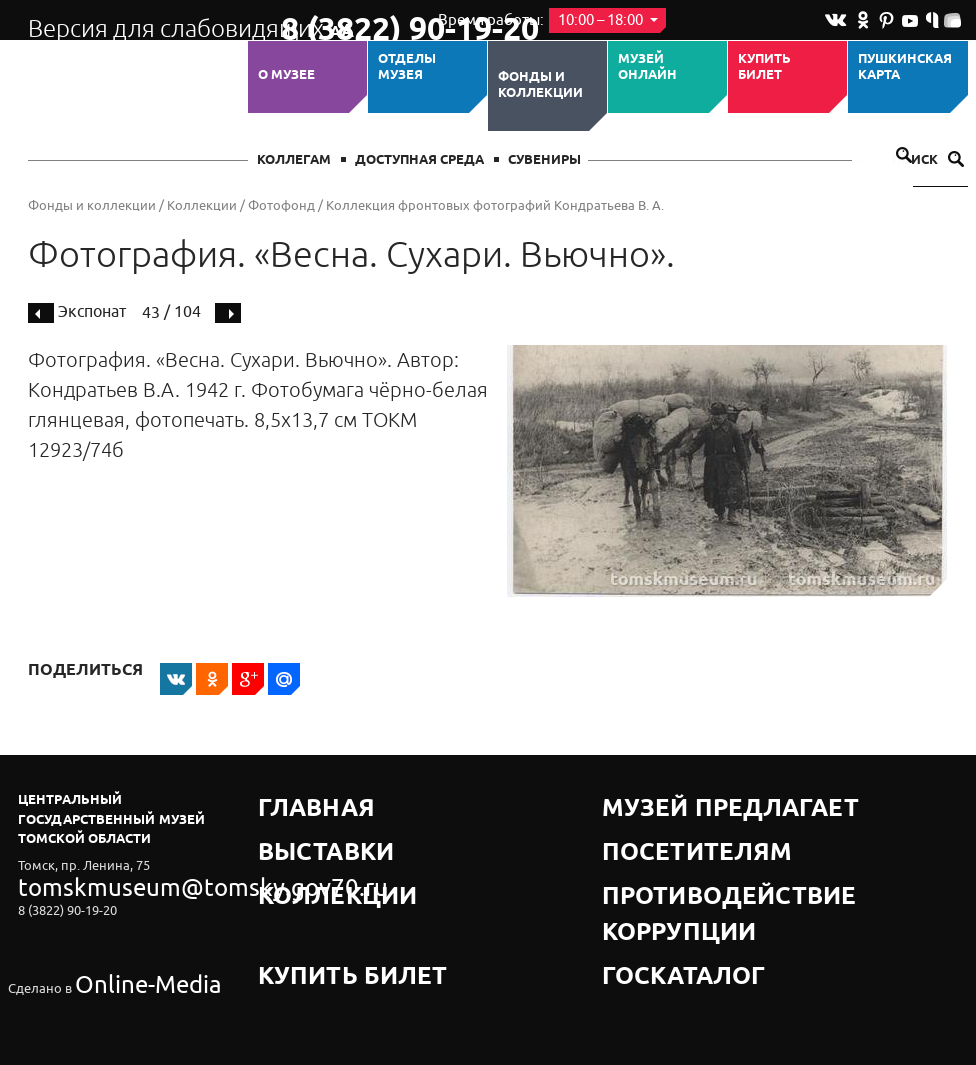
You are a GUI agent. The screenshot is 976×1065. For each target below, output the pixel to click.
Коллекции (202, 205)
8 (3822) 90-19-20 (344, 21)
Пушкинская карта (905, 67)
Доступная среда (419, 160)
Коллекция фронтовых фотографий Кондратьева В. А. (495, 205)
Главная (290, 799)
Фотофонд (281, 205)
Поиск (928, 160)
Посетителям (652, 824)
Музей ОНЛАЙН (647, 67)
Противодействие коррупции (713, 849)
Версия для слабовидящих (136, 20)
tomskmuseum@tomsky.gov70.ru (116, 881)
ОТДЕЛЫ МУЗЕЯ (407, 67)
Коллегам (294, 160)
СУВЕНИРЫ (544, 160)
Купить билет (764, 67)
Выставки (295, 824)
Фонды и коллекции (540, 85)
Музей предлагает (671, 799)
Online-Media (114, 935)
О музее (286, 75)
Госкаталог (646, 874)
